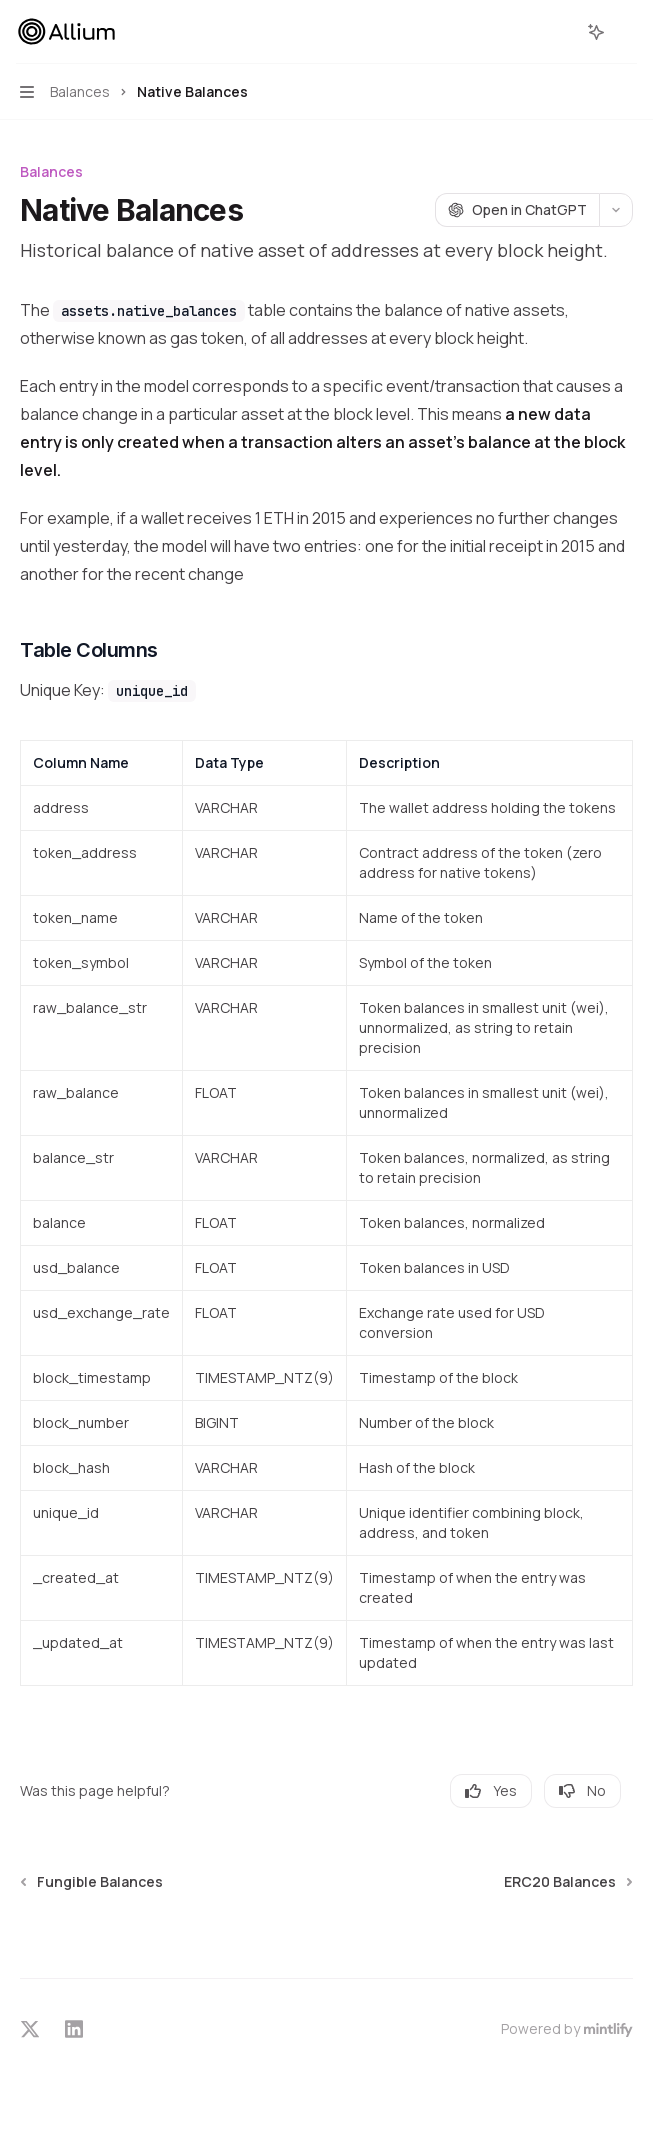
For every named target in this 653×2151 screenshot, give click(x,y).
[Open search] (559, 32)
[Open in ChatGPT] (517, 210)
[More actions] (627, 32)
